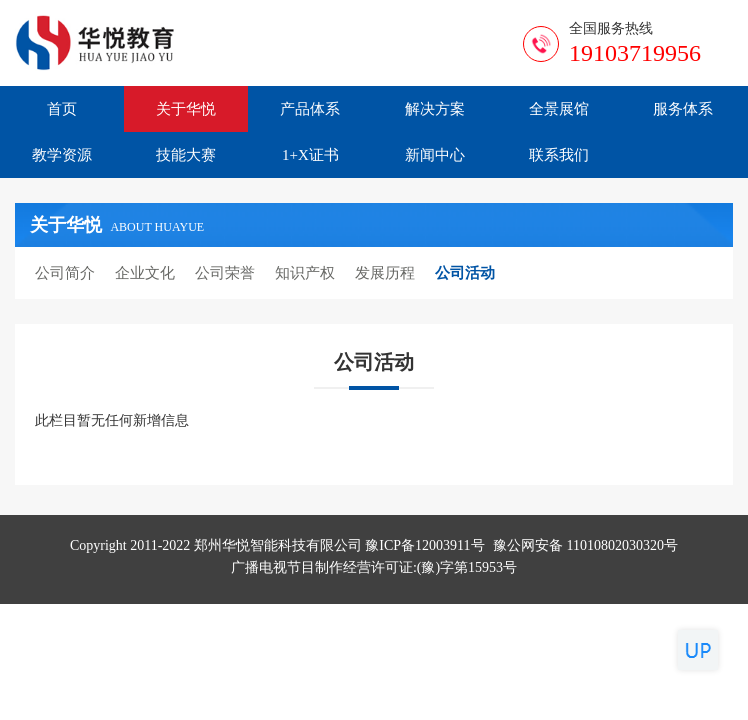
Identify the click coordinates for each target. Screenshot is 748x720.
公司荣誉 (225, 273)
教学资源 (62, 155)
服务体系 (683, 109)
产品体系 (310, 109)
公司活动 (465, 273)
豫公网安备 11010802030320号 (585, 545)
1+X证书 (310, 155)
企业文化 (145, 273)
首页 (62, 109)
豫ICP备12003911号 (424, 545)
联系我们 (559, 155)
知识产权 (305, 273)
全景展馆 (559, 109)
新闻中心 (435, 155)
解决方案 (435, 109)
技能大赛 (186, 155)
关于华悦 (186, 109)
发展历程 (385, 273)
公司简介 (65, 273)
